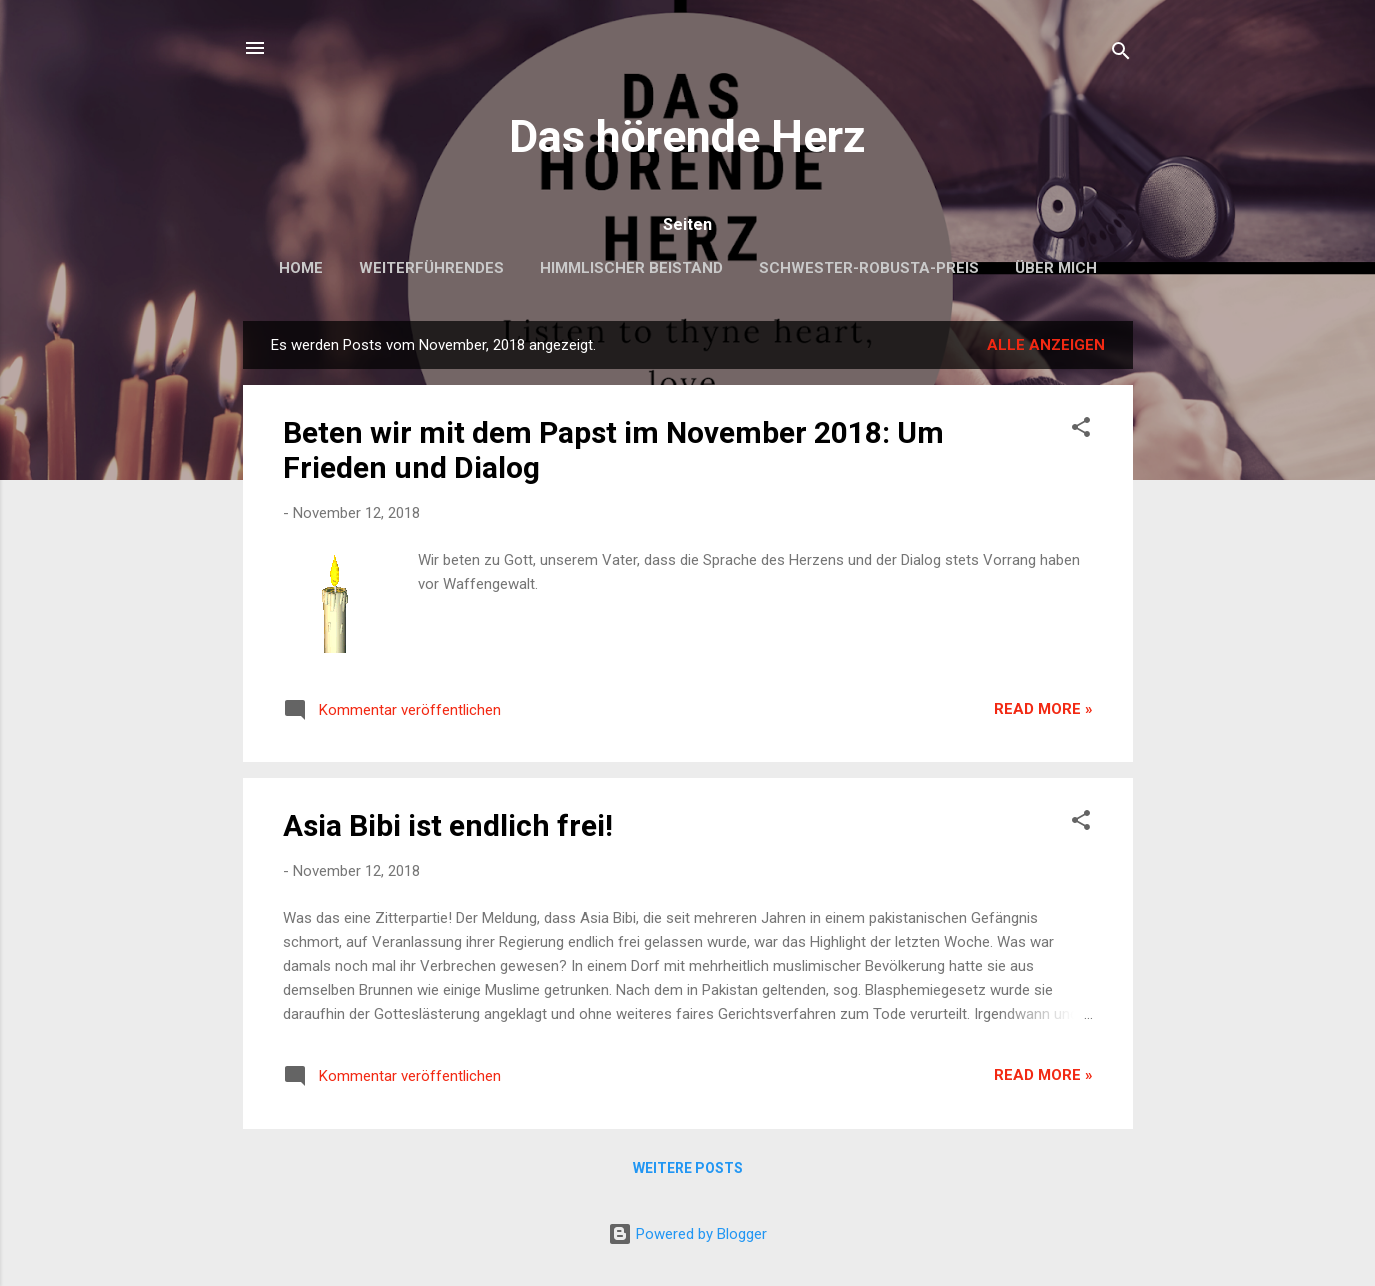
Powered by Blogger (687, 1234)
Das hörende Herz (687, 136)
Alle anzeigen (1046, 345)
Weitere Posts (688, 1168)
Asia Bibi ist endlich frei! (448, 825)
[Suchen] (1121, 54)
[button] (1081, 430)
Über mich (1056, 268)
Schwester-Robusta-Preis (869, 268)
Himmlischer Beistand (631, 268)
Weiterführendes (431, 268)
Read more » (1043, 709)
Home (301, 268)
